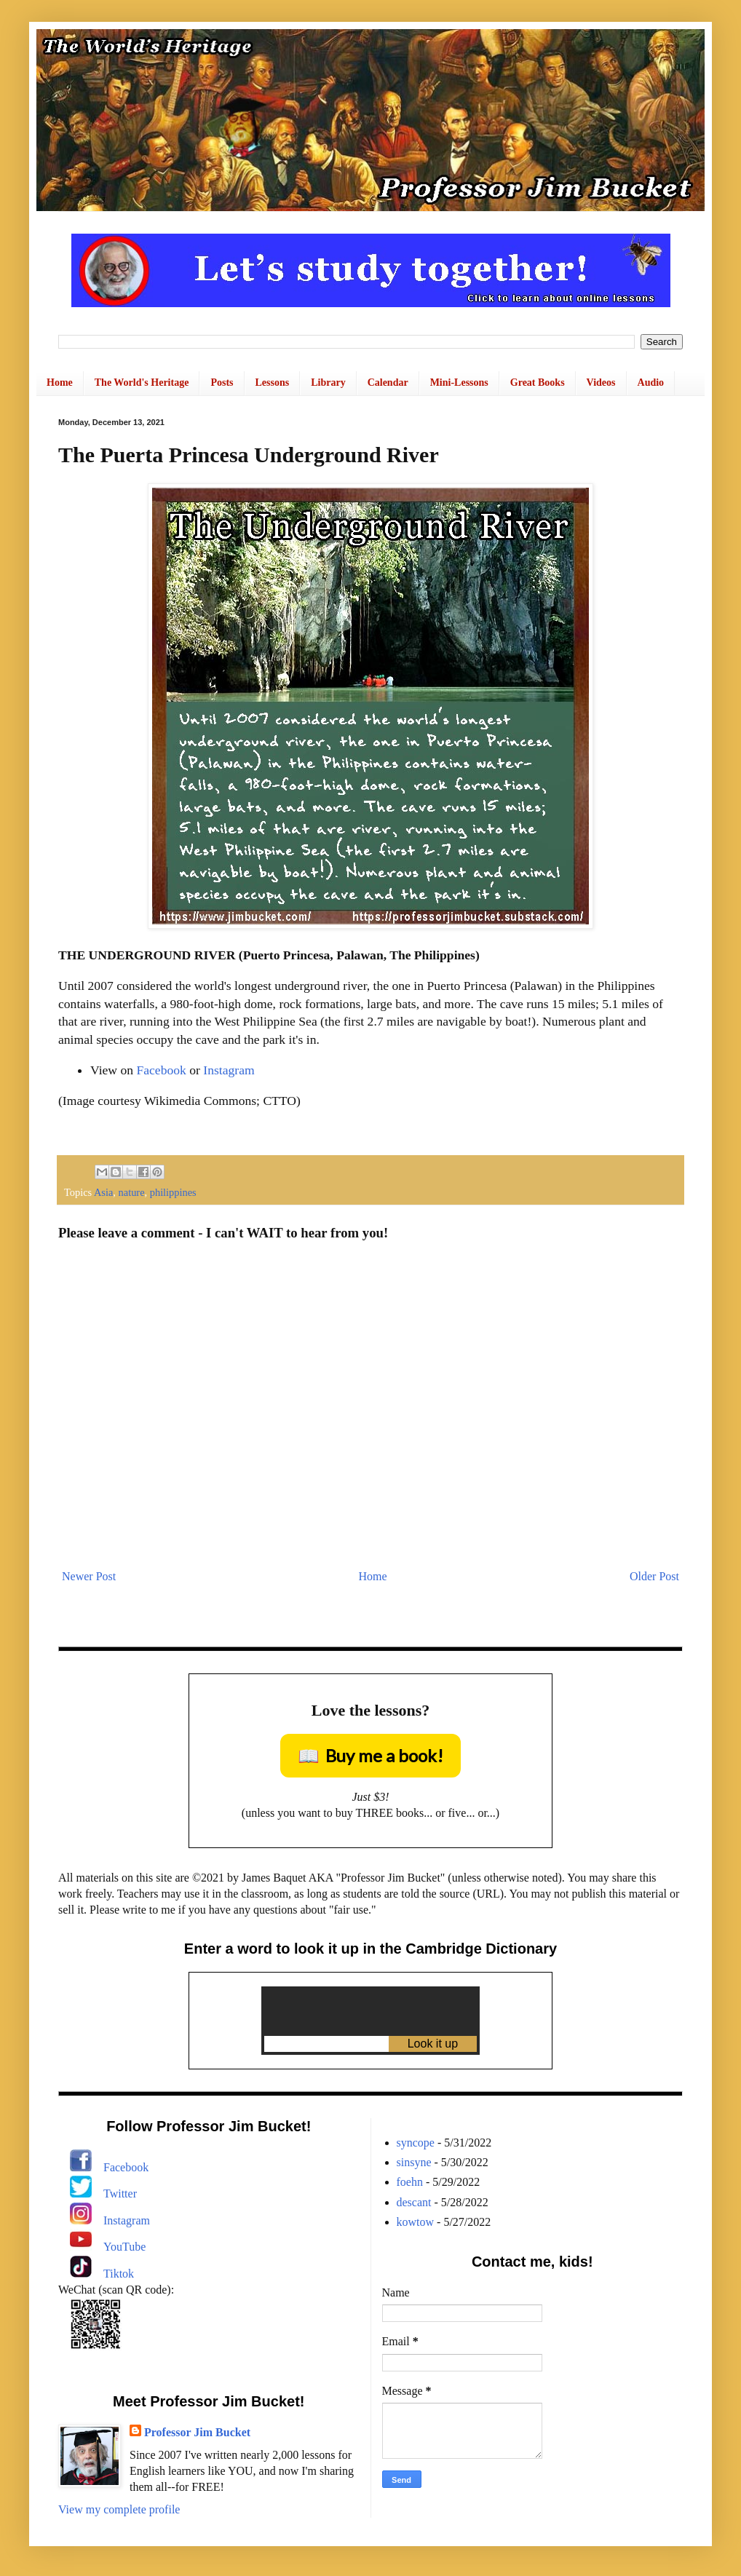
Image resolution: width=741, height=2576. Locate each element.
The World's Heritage (142, 382)
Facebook (161, 1070)
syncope (416, 2142)
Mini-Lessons (459, 382)
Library (328, 382)
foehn (410, 2182)
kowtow (416, 2222)
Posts (221, 382)
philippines (173, 1192)
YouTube (124, 2246)
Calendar (388, 382)
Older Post (654, 1576)
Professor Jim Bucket (197, 2432)
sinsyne (414, 2162)
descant (414, 2202)
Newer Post (89, 1576)
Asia (103, 1192)
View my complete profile (119, 2509)
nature (132, 1192)
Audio (651, 382)
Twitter (120, 2193)
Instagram (228, 1070)
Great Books (537, 382)
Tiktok (118, 2273)
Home (60, 382)
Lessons (272, 382)
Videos (601, 382)
